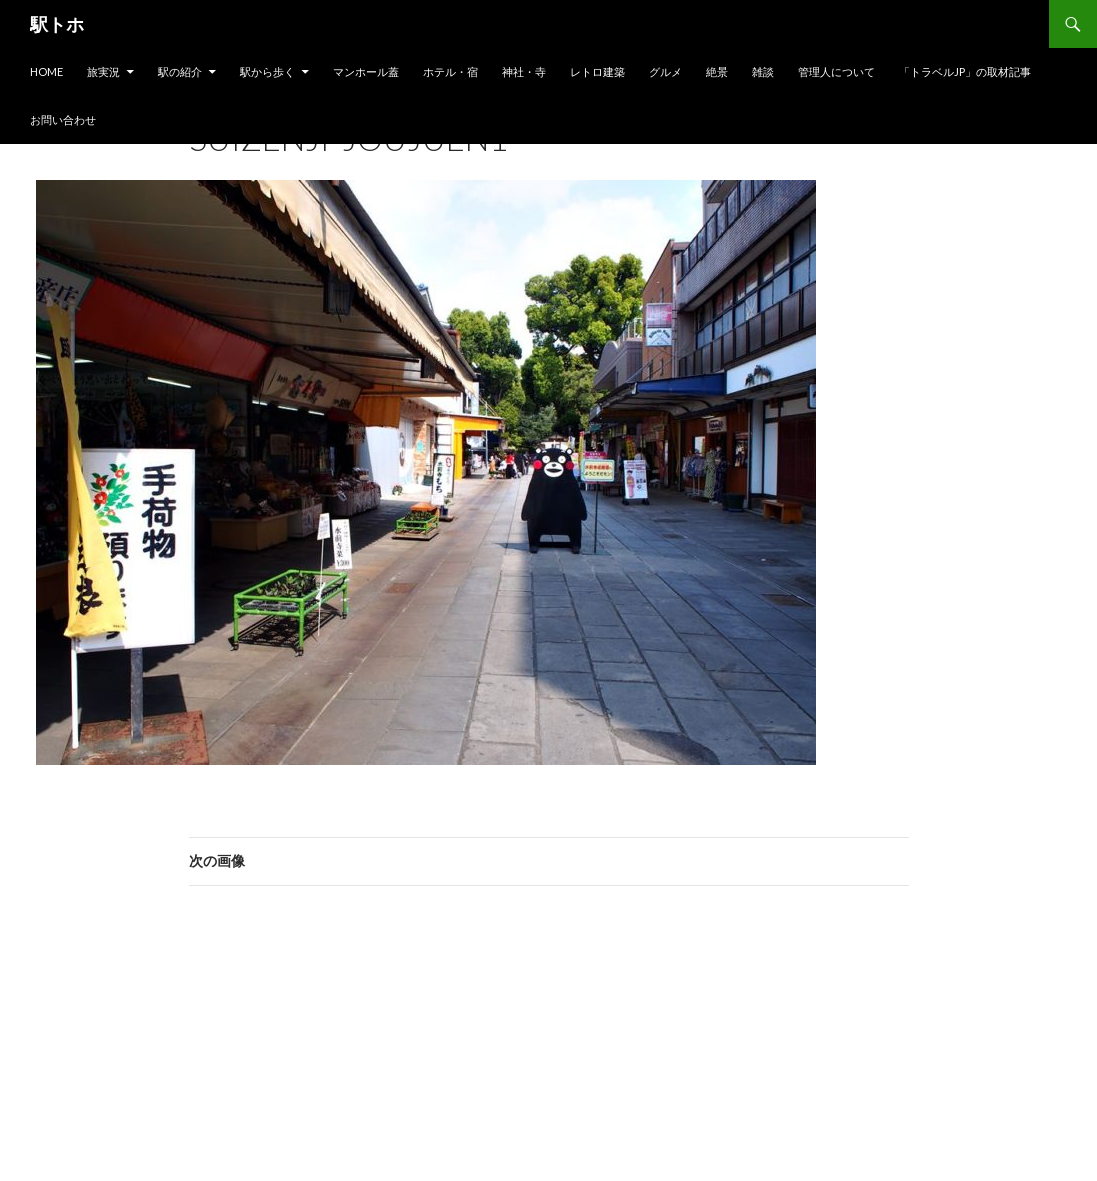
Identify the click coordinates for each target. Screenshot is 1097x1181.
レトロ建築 (597, 71)
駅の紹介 (180, 71)
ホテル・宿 (450, 71)
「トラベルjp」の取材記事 (965, 71)
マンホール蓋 (366, 71)
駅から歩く (267, 71)
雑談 (763, 71)
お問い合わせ (63, 119)
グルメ (665, 71)
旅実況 (103, 71)
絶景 (717, 71)
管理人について (836, 71)
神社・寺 (524, 71)
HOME (46, 71)
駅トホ (57, 24)
